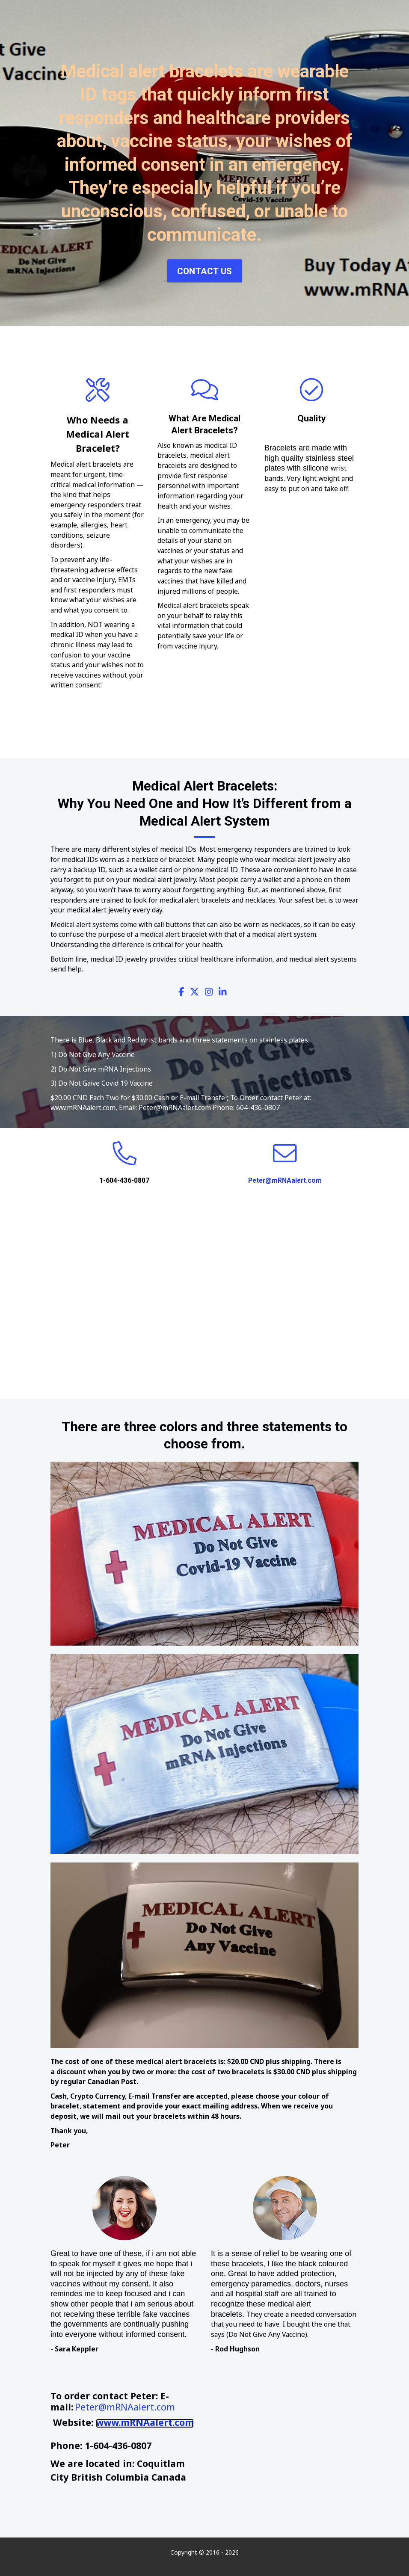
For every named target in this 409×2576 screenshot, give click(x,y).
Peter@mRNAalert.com (285, 1180)
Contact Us (204, 271)
